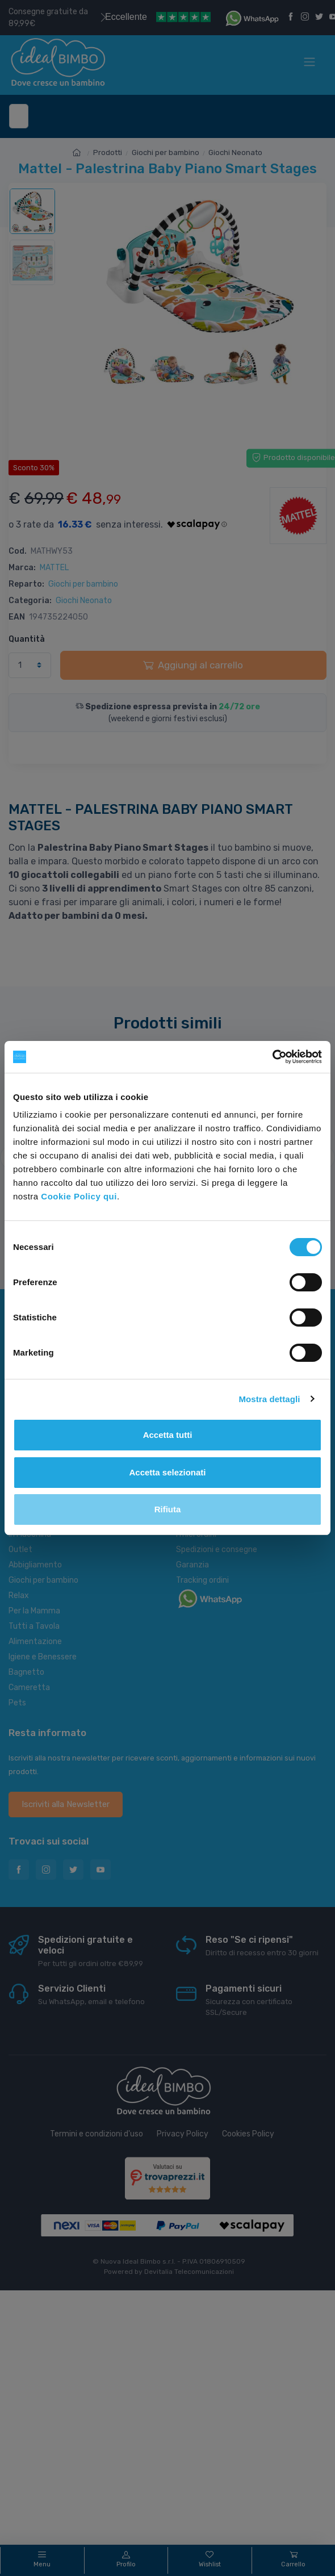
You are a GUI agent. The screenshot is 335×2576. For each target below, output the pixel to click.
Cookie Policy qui (79, 1196)
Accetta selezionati (167, 1472)
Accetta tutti (167, 1435)
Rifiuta (167, 1509)
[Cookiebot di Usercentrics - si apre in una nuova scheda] (272, 1056)
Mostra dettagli (269, 1399)
